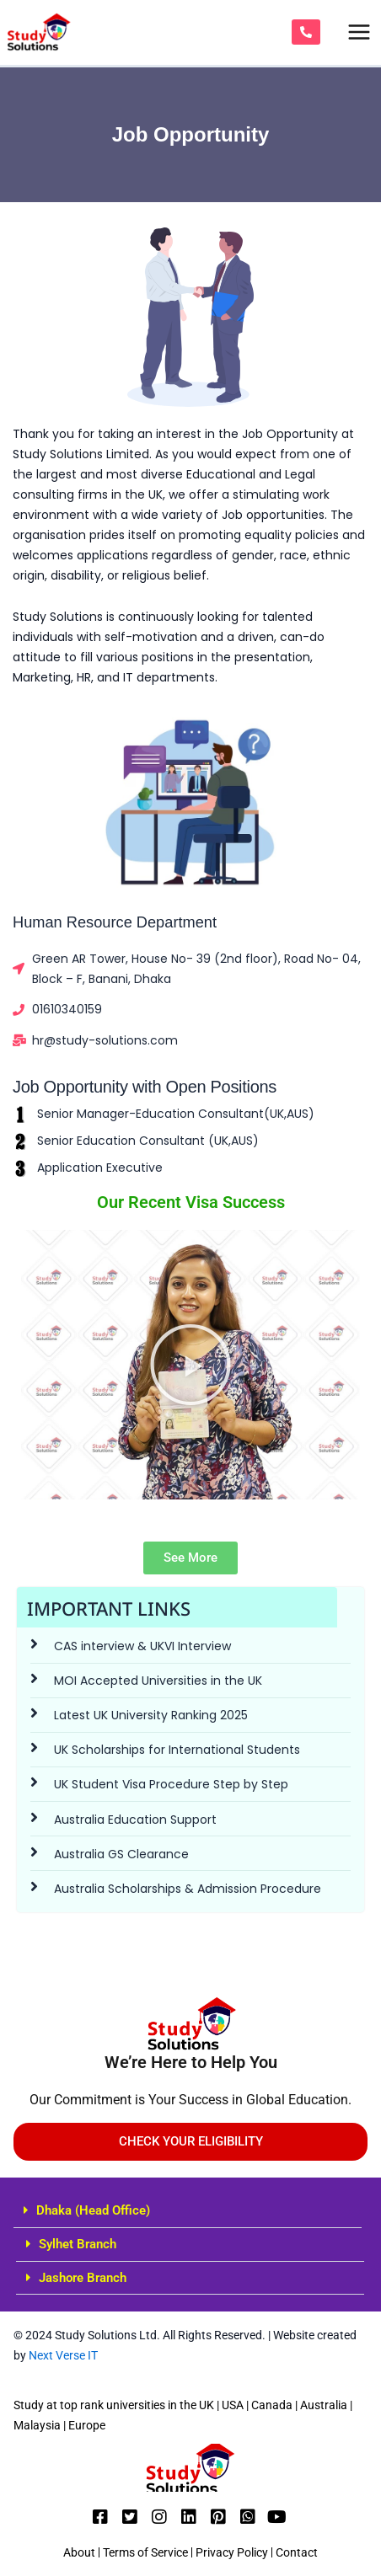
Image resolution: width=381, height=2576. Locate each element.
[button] (187, 2211)
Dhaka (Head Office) (93, 2210)
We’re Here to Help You (191, 2062)
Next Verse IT (62, 2355)
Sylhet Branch (77, 2244)
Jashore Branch (82, 2277)
